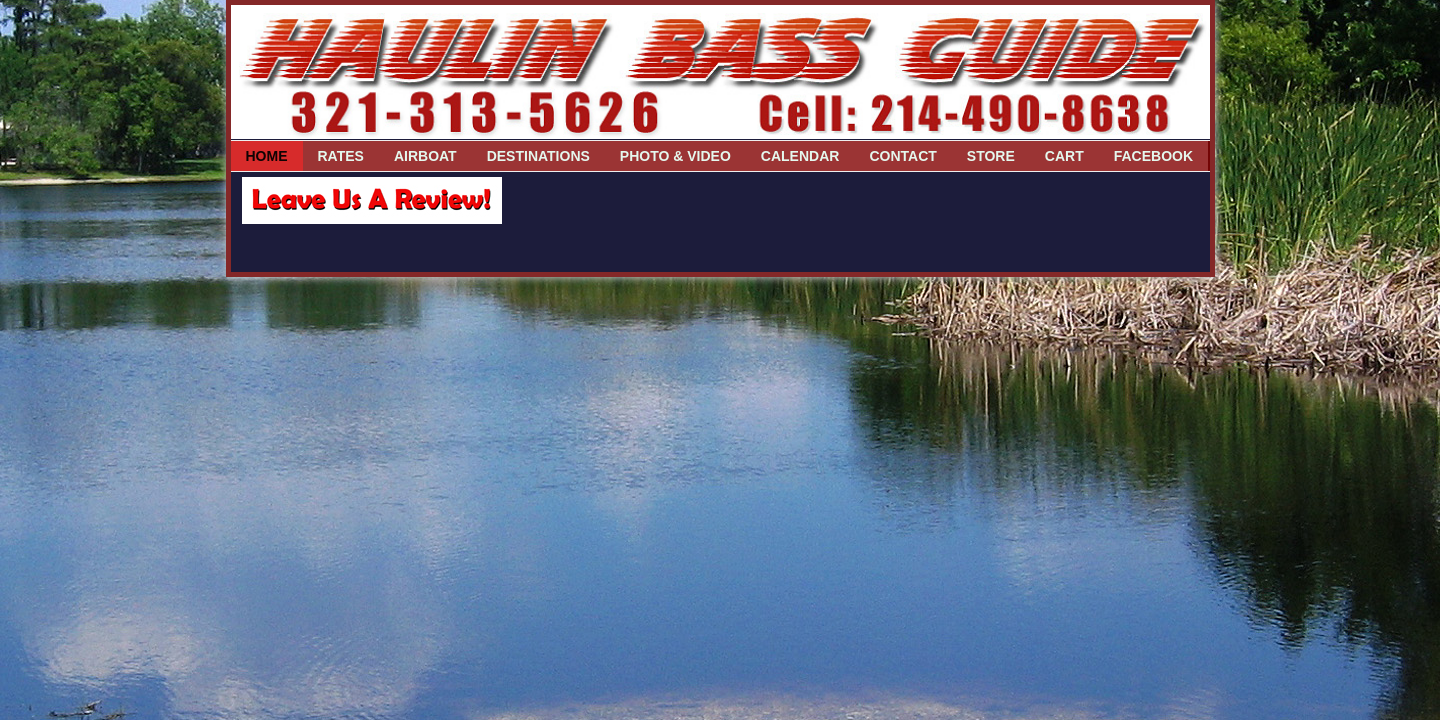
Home (267, 156)
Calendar (800, 156)
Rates (341, 156)
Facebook (1153, 156)
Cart (1064, 156)
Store (991, 156)
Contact (902, 156)
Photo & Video (675, 156)
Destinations (538, 156)
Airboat (425, 156)
